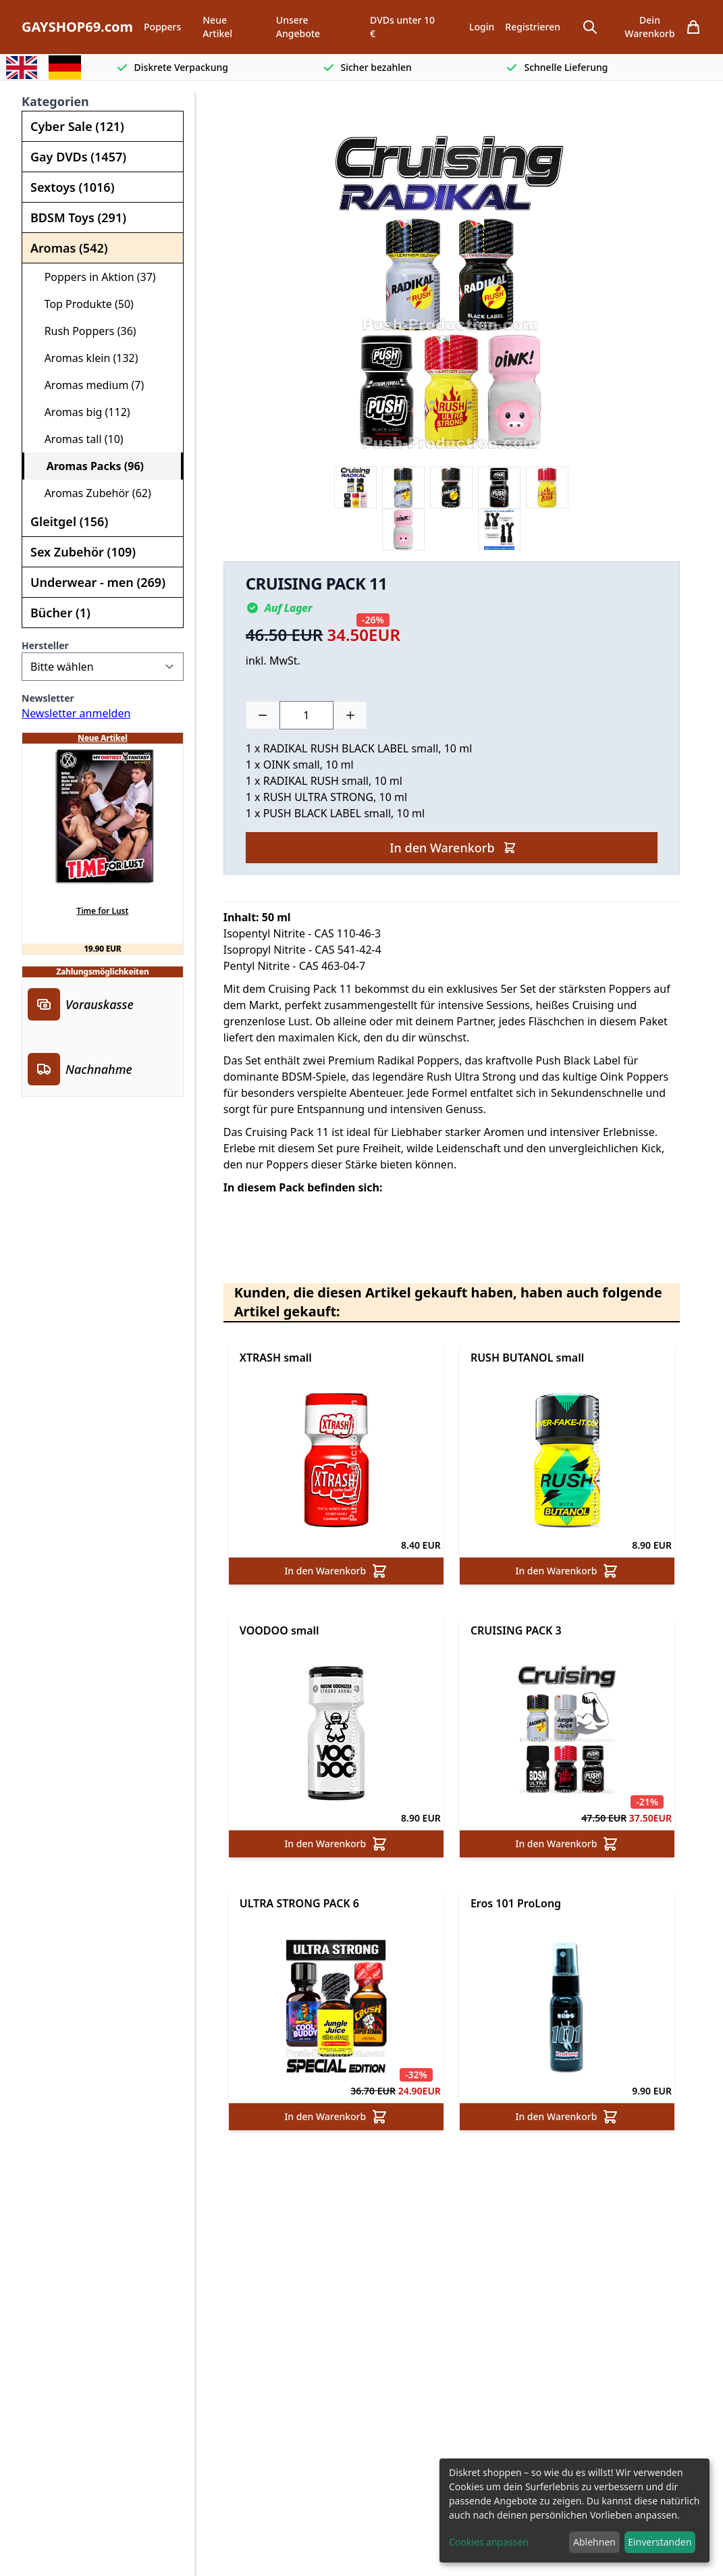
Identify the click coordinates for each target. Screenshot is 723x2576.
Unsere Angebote (298, 27)
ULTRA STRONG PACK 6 (299, 1903)
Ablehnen (594, 2541)
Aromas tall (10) (78, 439)
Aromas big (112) (81, 412)
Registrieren (532, 26)
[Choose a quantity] (306, 715)
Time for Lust (102, 911)
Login (481, 26)
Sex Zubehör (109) (83, 552)
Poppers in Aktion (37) (94, 276)
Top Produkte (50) (83, 304)
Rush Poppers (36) (84, 331)
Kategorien (55, 101)
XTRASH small (276, 1357)
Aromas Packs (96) (89, 466)
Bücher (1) (60, 612)
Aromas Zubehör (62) (92, 493)
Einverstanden (659, 2541)
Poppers (162, 26)
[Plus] (350, 715)
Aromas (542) (69, 248)
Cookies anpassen (489, 2541)
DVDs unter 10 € (402, 27)
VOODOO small (279, 1630)
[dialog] (574, 2510)
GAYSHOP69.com (77, 27)
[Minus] (262, 715)
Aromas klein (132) (85, 358)
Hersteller (45, 645)
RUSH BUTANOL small (527, 1357)
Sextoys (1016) (72, 187)
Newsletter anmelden (76, 713)
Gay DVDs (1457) (78, 157)
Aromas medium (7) (88, 385)
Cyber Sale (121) (77, 126)
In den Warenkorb (453, 848)
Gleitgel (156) (69, 521)
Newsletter (48, 698)
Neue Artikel (217, 27)
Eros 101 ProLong (516, 1903)
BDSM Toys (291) (78, 217)
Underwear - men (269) (97, 582)
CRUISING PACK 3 (516, 1630)
